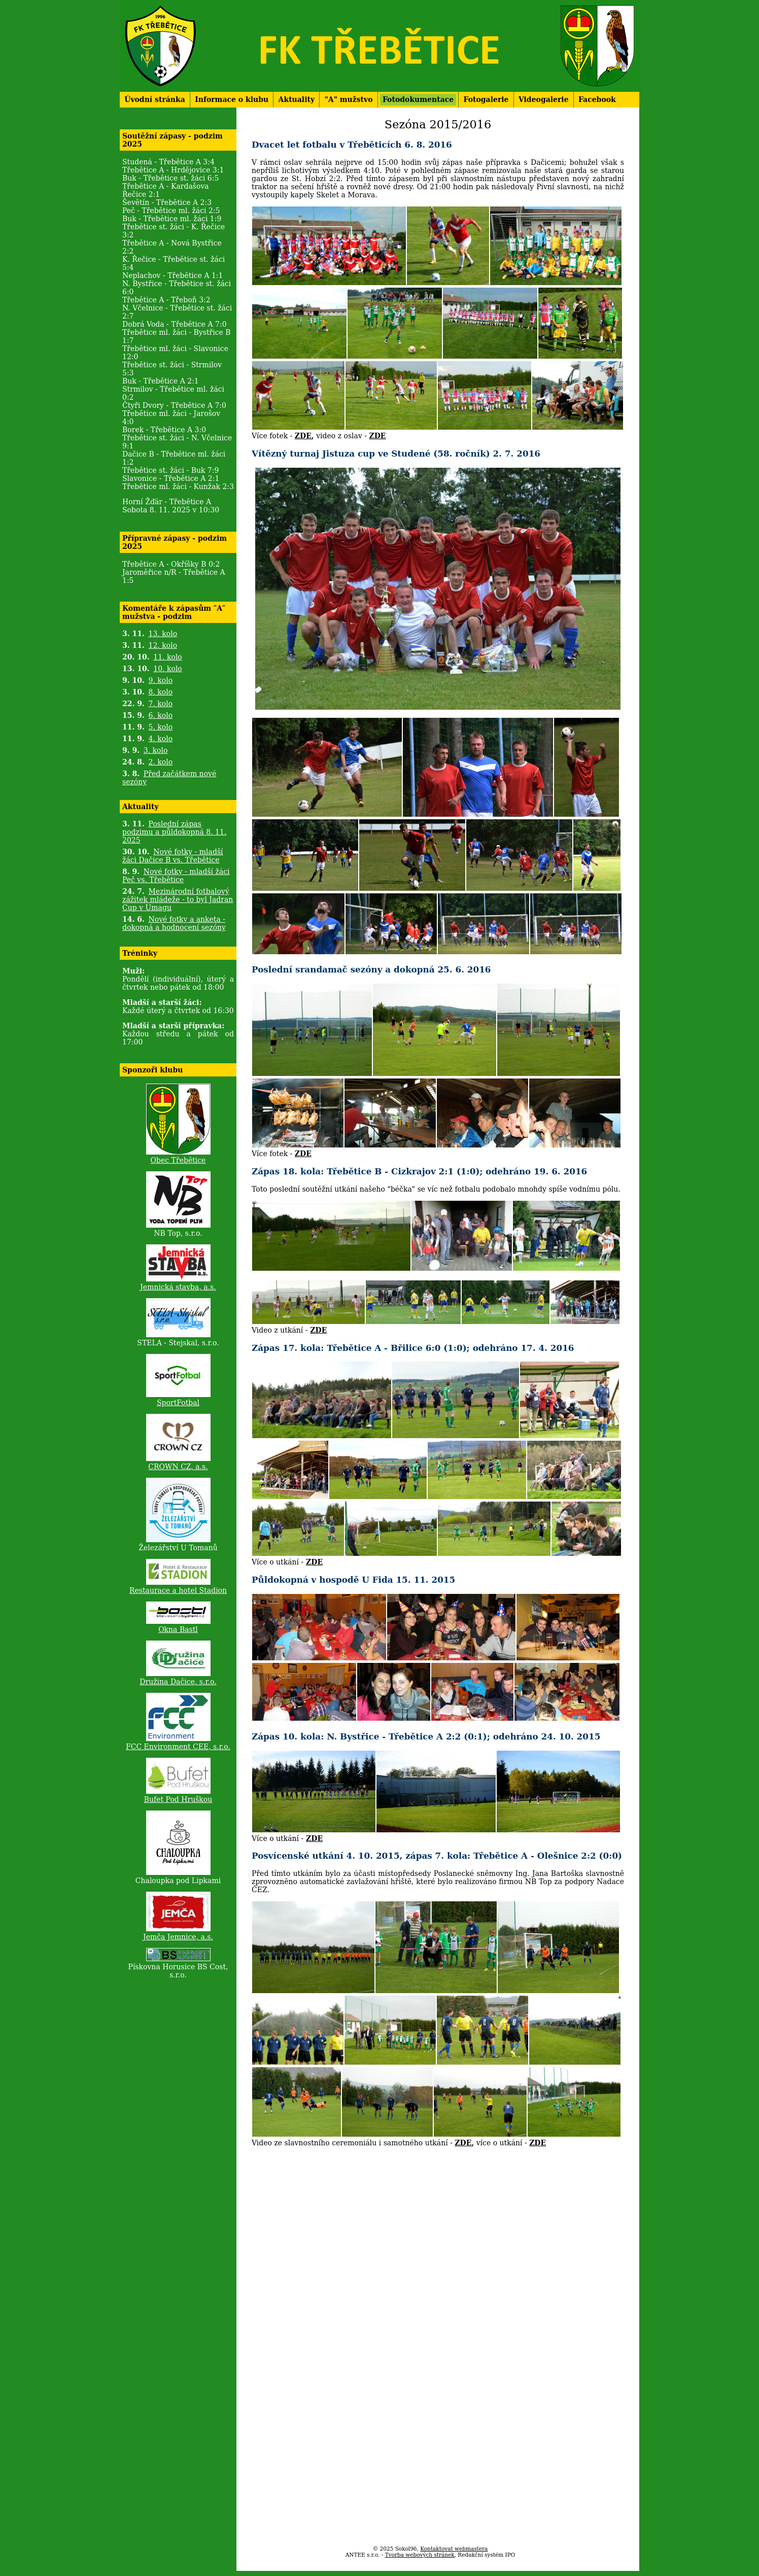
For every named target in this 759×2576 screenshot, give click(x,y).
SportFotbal (178, 1403)
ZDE (303, 436)
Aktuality (297, 99)
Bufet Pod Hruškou (178, 1799)
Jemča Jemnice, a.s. (178, 1937)
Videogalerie (544, 99)
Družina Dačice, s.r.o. (178, 1682)
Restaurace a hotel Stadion (178, 1590)
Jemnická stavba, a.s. (178, 1287)
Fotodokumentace (418, 99)
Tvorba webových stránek (420, 2555)
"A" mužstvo (348, 99)
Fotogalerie (486, 99)
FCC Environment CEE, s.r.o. (178, 1747)
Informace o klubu (231, 99)
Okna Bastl (178, 1629)
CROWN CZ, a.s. (178, 1467)
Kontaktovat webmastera (454, 2549)
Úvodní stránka (154, 99)
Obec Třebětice (178, 1160)
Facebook (597, 99)
